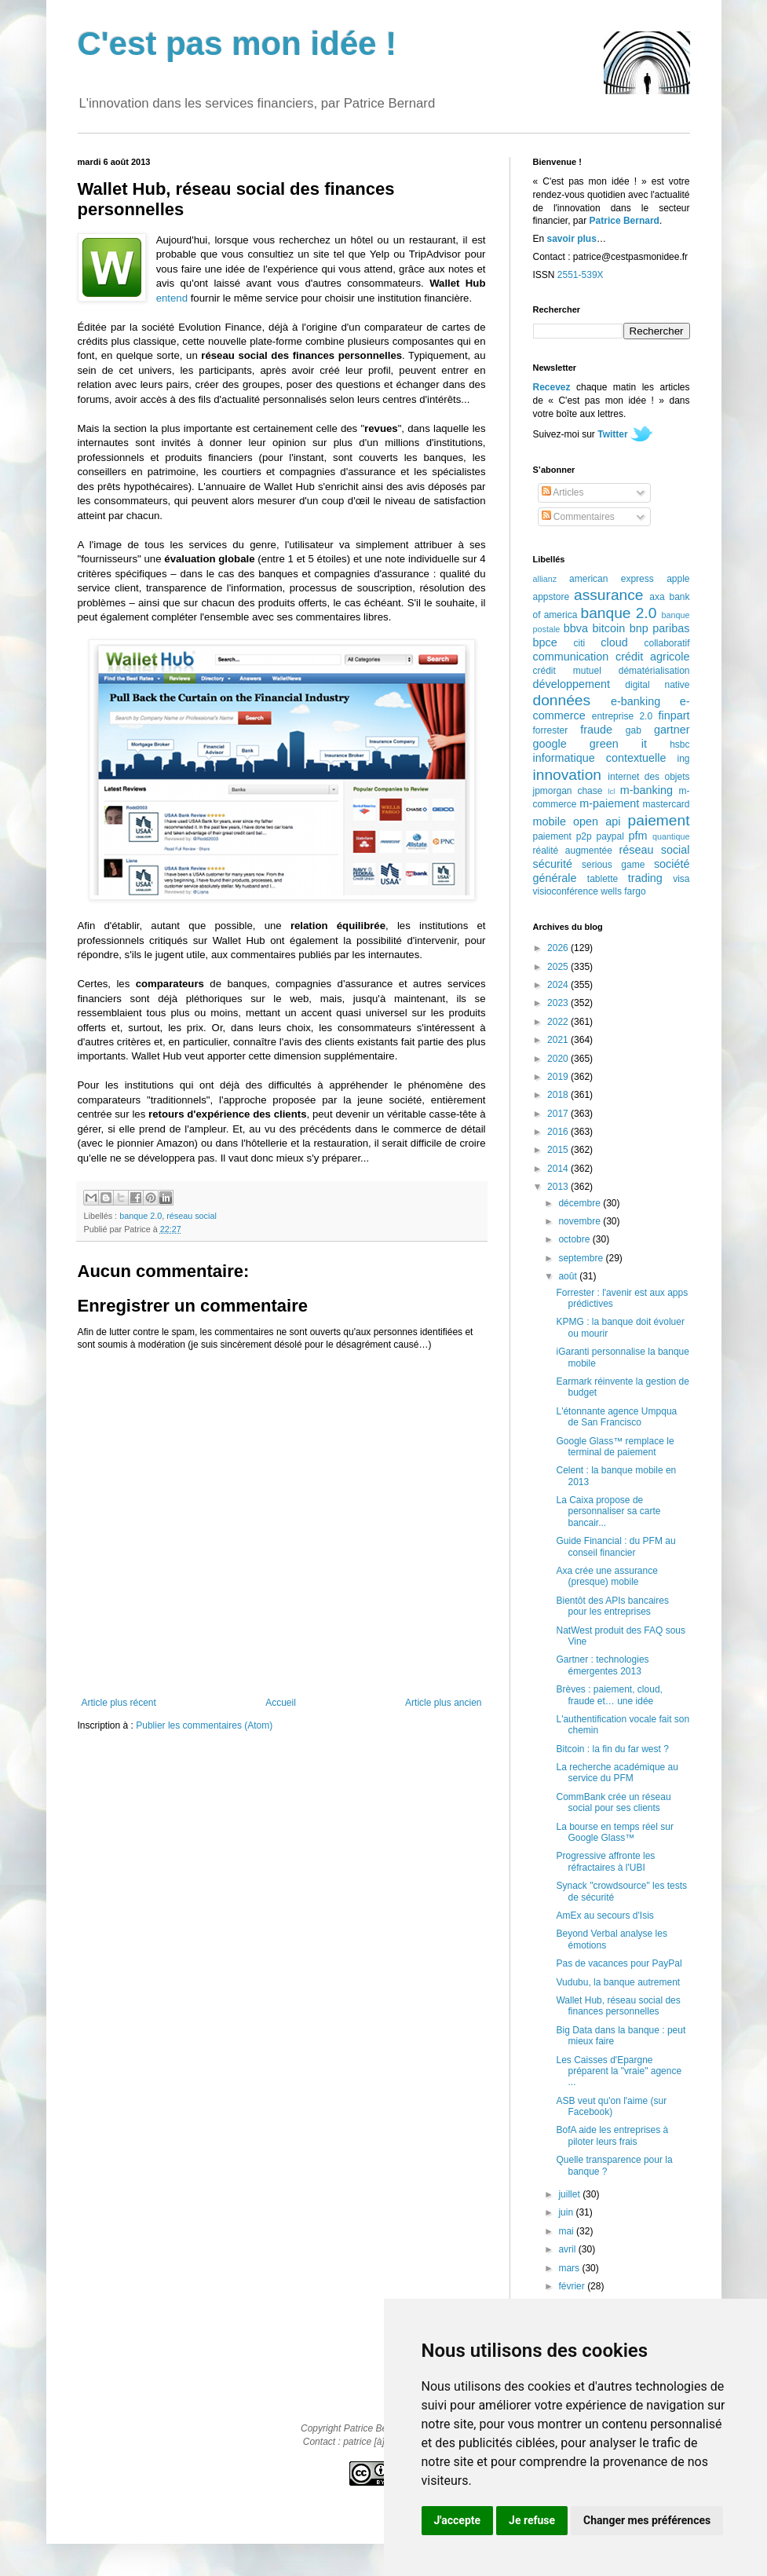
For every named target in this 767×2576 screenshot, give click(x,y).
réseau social (191, 1215)
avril (568, 2249)
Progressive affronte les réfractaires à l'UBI (605, 1861)
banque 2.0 (140, 1215)
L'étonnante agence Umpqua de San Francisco (616, 1417)
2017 (559, 1113)
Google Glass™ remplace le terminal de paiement (615, 1447)
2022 (559, 1021)
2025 (559, 966)
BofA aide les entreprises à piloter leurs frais (612, 2135)
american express (611, 578)
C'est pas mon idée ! (237, 43)
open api (596, 821)
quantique (670, 836)
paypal (609, 836)
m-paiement (609, 803)
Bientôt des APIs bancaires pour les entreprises (612, 1606)
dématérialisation (654, 670)
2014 (559, 1168)
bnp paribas (660, 628)
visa (681, 878)
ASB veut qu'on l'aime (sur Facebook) (611, 2106)
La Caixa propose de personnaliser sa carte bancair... (608, 1511)
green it (618, 743)
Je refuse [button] (532, 2520)
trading (645, 878)
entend (172, 298)
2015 (559, 1149)
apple (678, 578)
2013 (559, 1186)
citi (580, 643)
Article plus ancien (443, 1702)
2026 (559, 947)
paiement (659, 820)
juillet (570, 2194)
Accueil (280, 1702)
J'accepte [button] (457, 2520)
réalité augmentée (572, 850)
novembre (580, 1221)
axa (656, 596)
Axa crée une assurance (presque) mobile (606, 1576)
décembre (580, 1203)
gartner (672, 729)
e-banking (635, 701)
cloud (614, 642)
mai (567, 2231)
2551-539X (580, 274)
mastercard (665, 804)
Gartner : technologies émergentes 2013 (602, 1665)
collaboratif (666, 643)
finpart (674, 715)
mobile (549, 821)
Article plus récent (119, 1702)
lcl (611, 791)
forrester (550, 730)
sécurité (552, 864)
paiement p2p (562, 836)
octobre (575, 1239)
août (568, 1276)
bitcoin (609, 628)
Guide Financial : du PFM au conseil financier (615, 1546)
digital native (657, 684)
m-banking (646, 790)
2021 (559, 1039)
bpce (545, 642)
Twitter (612, 434)
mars (570, 2268)
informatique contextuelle (600, 758)
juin (566, 2212)
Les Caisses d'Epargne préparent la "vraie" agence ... (618, 2071)
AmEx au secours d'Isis (604, 1915)
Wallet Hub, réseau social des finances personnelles (618, 2006)
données (562, 700)
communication (571, 656)
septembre (581, 1258)
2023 (559, 1002)
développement (571, 684)
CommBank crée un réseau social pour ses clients (613, 1802)
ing (683, 758)
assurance (609, 595)
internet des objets (648, 776)
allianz (545, 579)
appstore (551, 596)
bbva (576, 628)
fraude (596, 729)
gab (633, 730)
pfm (638, 835)
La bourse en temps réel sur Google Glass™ (614, 1832)
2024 (559, 984)
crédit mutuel (567, 670)
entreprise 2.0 (622, 716)
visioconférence (565, 891)
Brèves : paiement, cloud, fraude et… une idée (609, 1695)
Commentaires (578, 516)
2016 (559, 1131)
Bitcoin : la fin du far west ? (612, 1749)
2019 (559, 1076)
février (572, 2286)
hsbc (679, 744)
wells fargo (623, 891)
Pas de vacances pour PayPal (618, 1963)
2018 (559, 1094)
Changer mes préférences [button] (646, 2520)
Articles (563, 492)
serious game (613, 864)
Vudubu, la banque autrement (618, 1982)
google (550, 743)
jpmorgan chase (568, 790)
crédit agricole (652, 656)
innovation (567, 775)
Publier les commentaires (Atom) (204, 1725)
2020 (559, 1058)
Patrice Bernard (624, 220)
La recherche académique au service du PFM (617, 1773)
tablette (602, 878)
